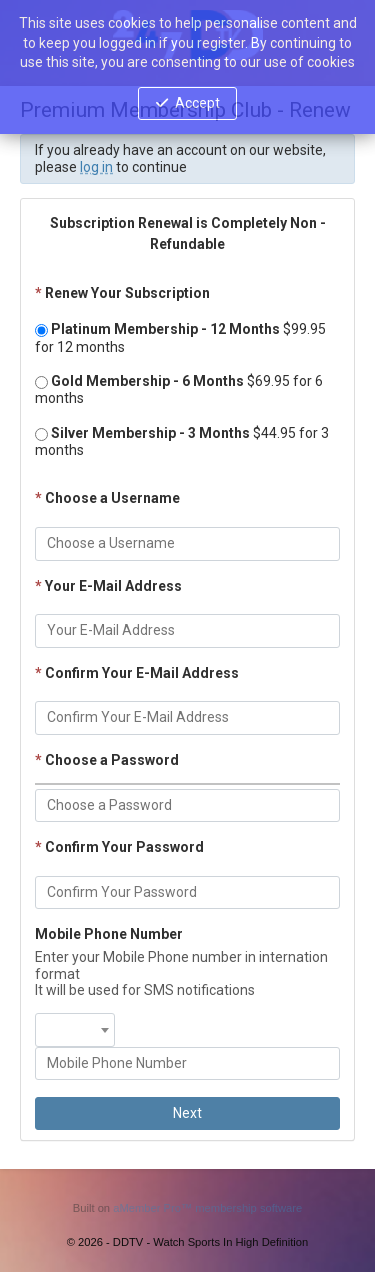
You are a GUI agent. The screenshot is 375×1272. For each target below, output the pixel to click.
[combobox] (75, 1030)
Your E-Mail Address (108, 586)
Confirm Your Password (119, 847)
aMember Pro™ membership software (207, 1208)
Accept (197, 103)
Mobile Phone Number (109, 934)
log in (96, 167)
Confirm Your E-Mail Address (137, 673)
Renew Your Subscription (122, 293)
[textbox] (75, 1021)
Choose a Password (107, 760)
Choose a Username (107, 498)
